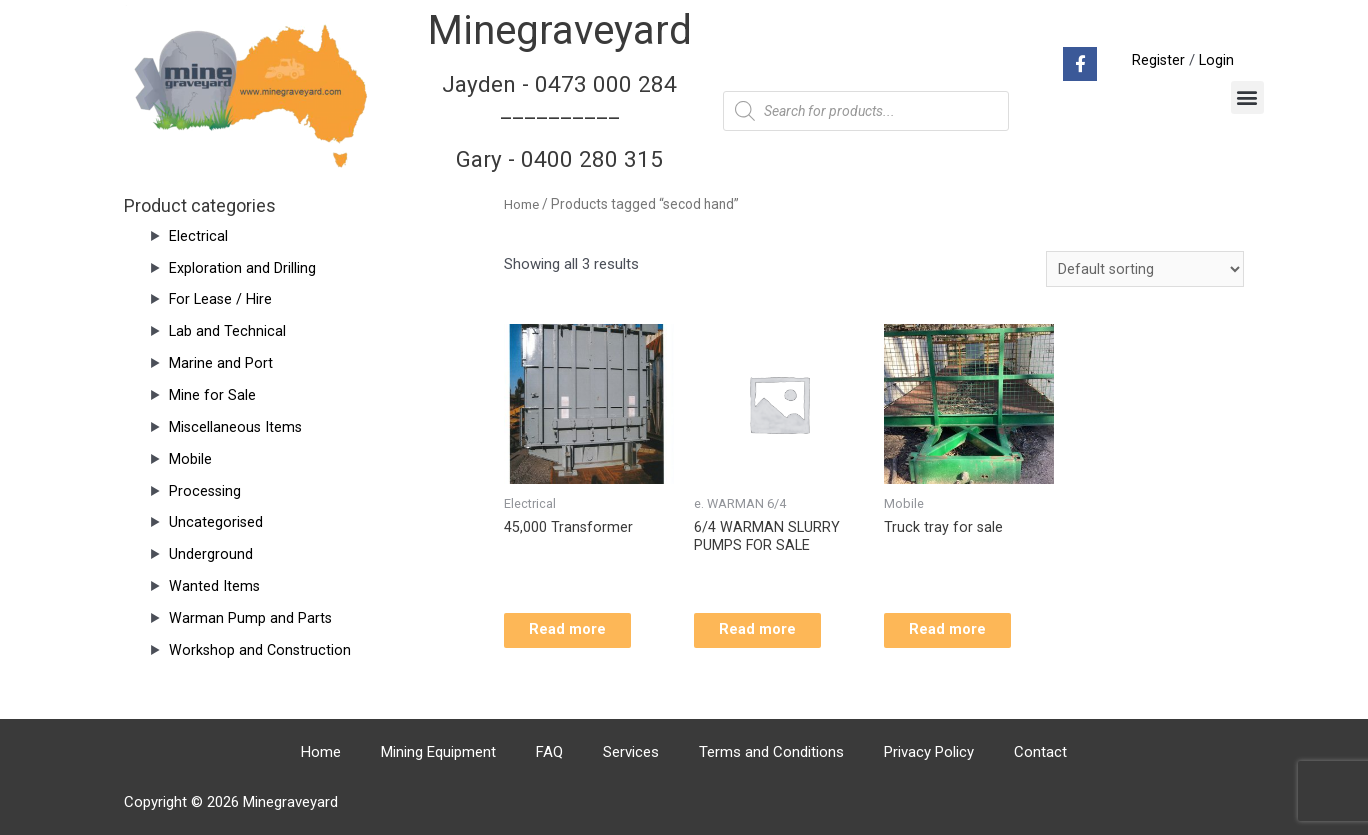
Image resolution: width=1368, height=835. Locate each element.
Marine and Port (221, 363)
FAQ (549, 752)
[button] (1247, 97)
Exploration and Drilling (242, 268)
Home (522, 204)
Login (1216, 60)
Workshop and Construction (261, 650)
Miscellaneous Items (237, 427)
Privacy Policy (929, 752)
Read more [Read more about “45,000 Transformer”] (582, 635)
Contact (1040, 752)
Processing (206, 491)
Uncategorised (216, 522)
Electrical (198, 236)
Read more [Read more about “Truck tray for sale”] (962, 635)
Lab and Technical (228, 331)
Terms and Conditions (771, 752)
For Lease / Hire (222, 299)
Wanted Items (215, 586)
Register (1157, 60)
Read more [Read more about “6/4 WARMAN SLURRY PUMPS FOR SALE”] (772, 635)
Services (631, 752)
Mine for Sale (212, 395)
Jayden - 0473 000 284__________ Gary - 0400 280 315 (560, 121)
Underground (211, 554)
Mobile (190, 459)
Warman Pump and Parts (251, 618)
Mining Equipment (438, 752)
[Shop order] (1144, 269)
